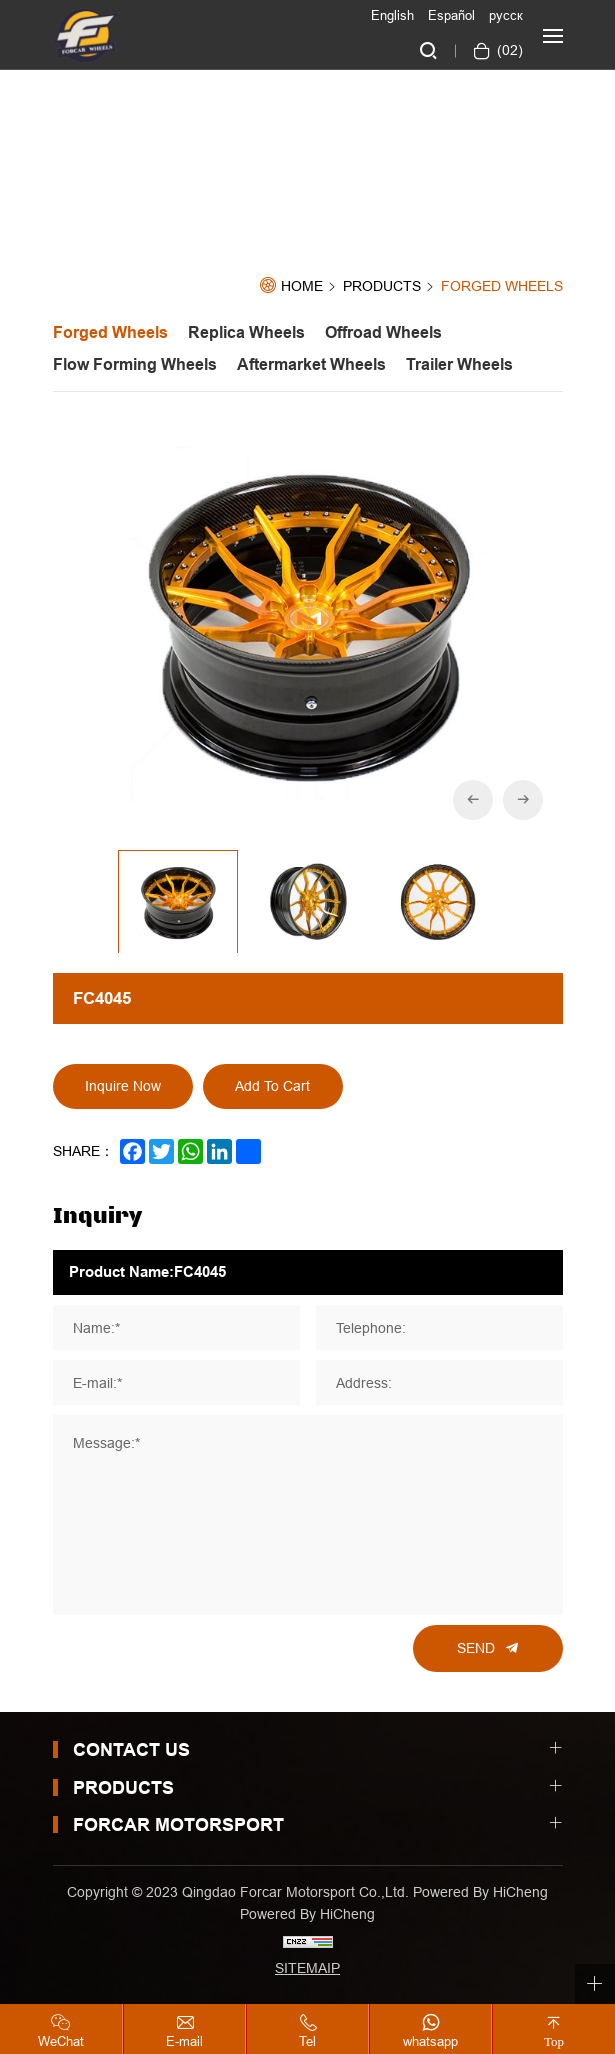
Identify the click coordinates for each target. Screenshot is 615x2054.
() (508, 50)
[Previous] (473, 800)
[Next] (523, 800)
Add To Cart (272, 1086)
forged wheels (502, 286)
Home (302, 286)
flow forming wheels (135, 364)
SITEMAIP (307, 1968)
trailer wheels (459, 364)
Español (451, 15)
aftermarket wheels (311, 364)
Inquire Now (123, 1086)
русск (506, 15)
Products (382, 287)
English (392, 15)
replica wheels (246, 332)
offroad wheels (383, 332)
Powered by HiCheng (307, 1914)
